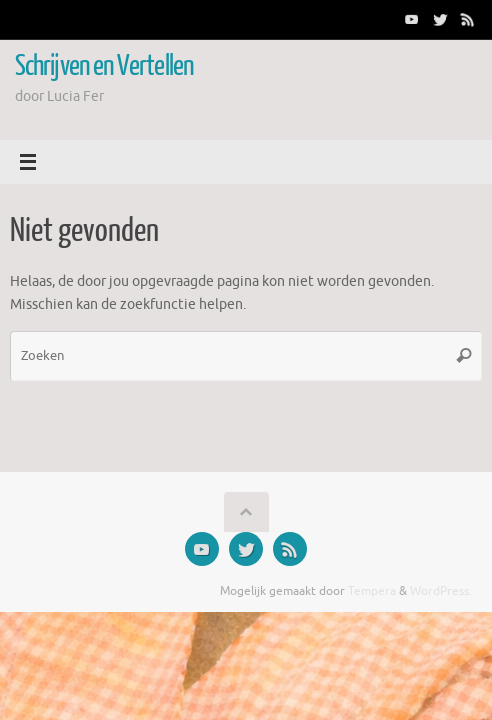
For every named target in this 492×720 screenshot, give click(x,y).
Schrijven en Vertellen (104, 66)
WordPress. (441, 591)
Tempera (372, 591)
